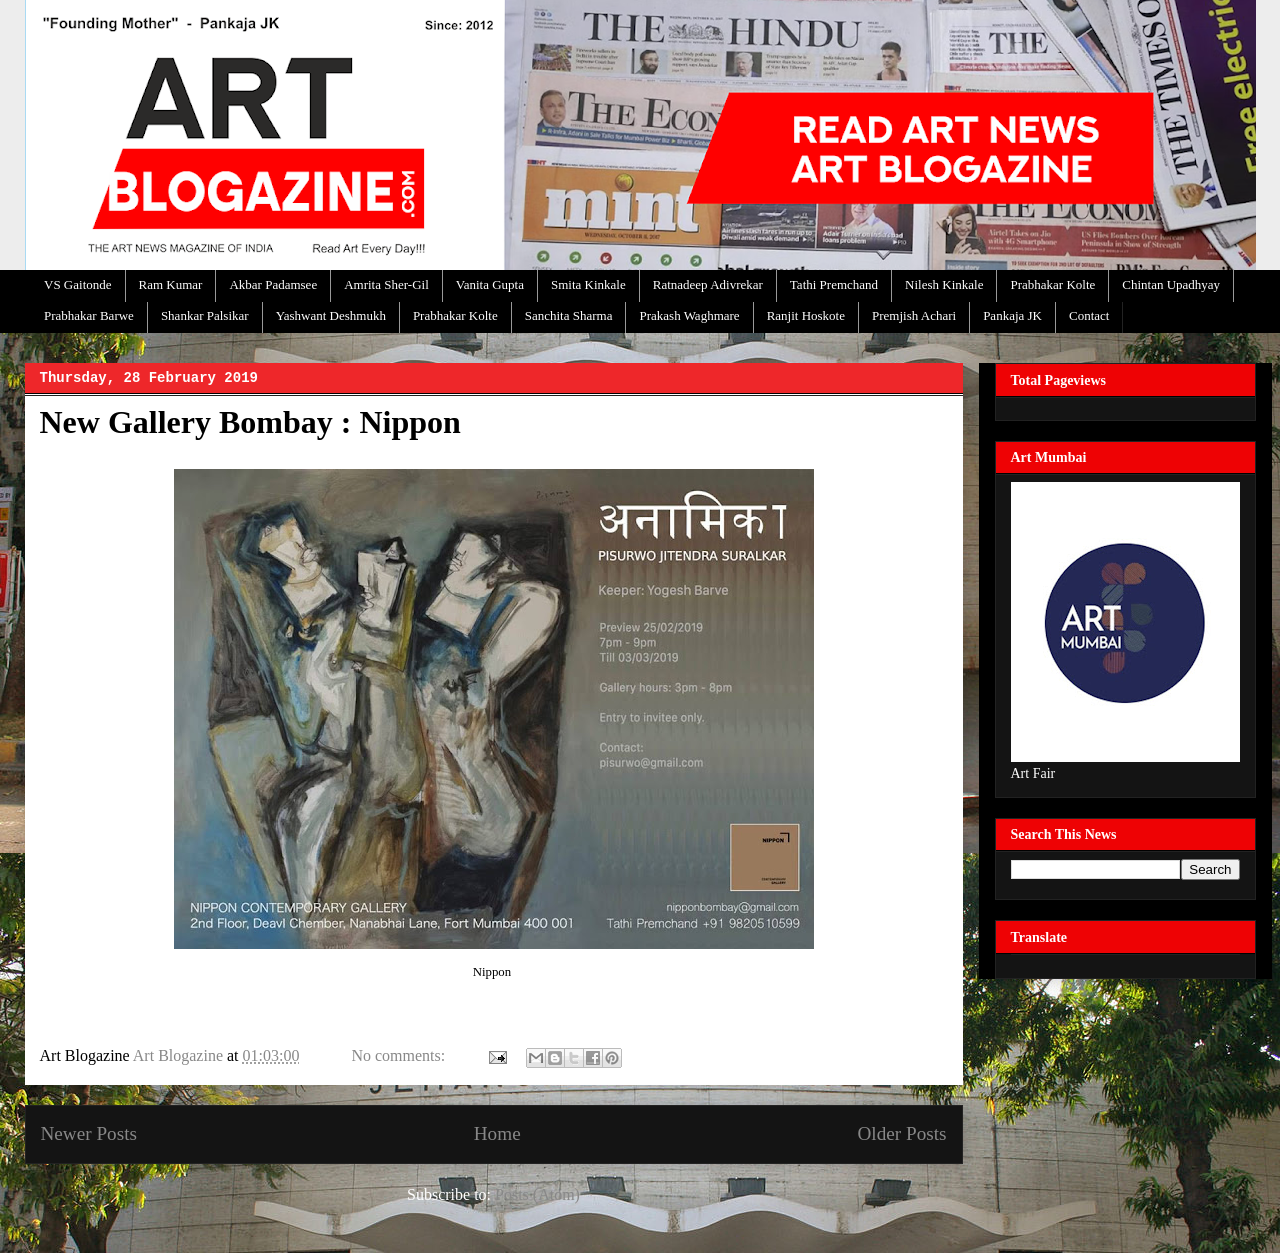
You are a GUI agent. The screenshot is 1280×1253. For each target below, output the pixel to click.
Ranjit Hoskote (806, 315)
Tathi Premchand (834, 284)
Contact (1089, 315)
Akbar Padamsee (273, 284)
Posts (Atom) (537, 1194)
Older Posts (901, 1133)
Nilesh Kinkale (944, 284)
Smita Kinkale (588, 284)
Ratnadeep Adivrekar (708, 284)
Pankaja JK (1012, 315)
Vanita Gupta (490, 284)
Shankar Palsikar (205, 315)
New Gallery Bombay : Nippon (250, 422)
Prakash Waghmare (689, 315)
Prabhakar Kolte (1052, 284)
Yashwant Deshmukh (331, 315)
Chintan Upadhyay (1171, 284)
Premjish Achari (914, 315)
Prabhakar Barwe (89, 315)
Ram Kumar (171, 284)
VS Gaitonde (78, 284)
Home (497, 1133)
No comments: (400, 1055)
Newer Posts (89, 1133)
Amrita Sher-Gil (386, 284)
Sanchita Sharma (569, 315)
